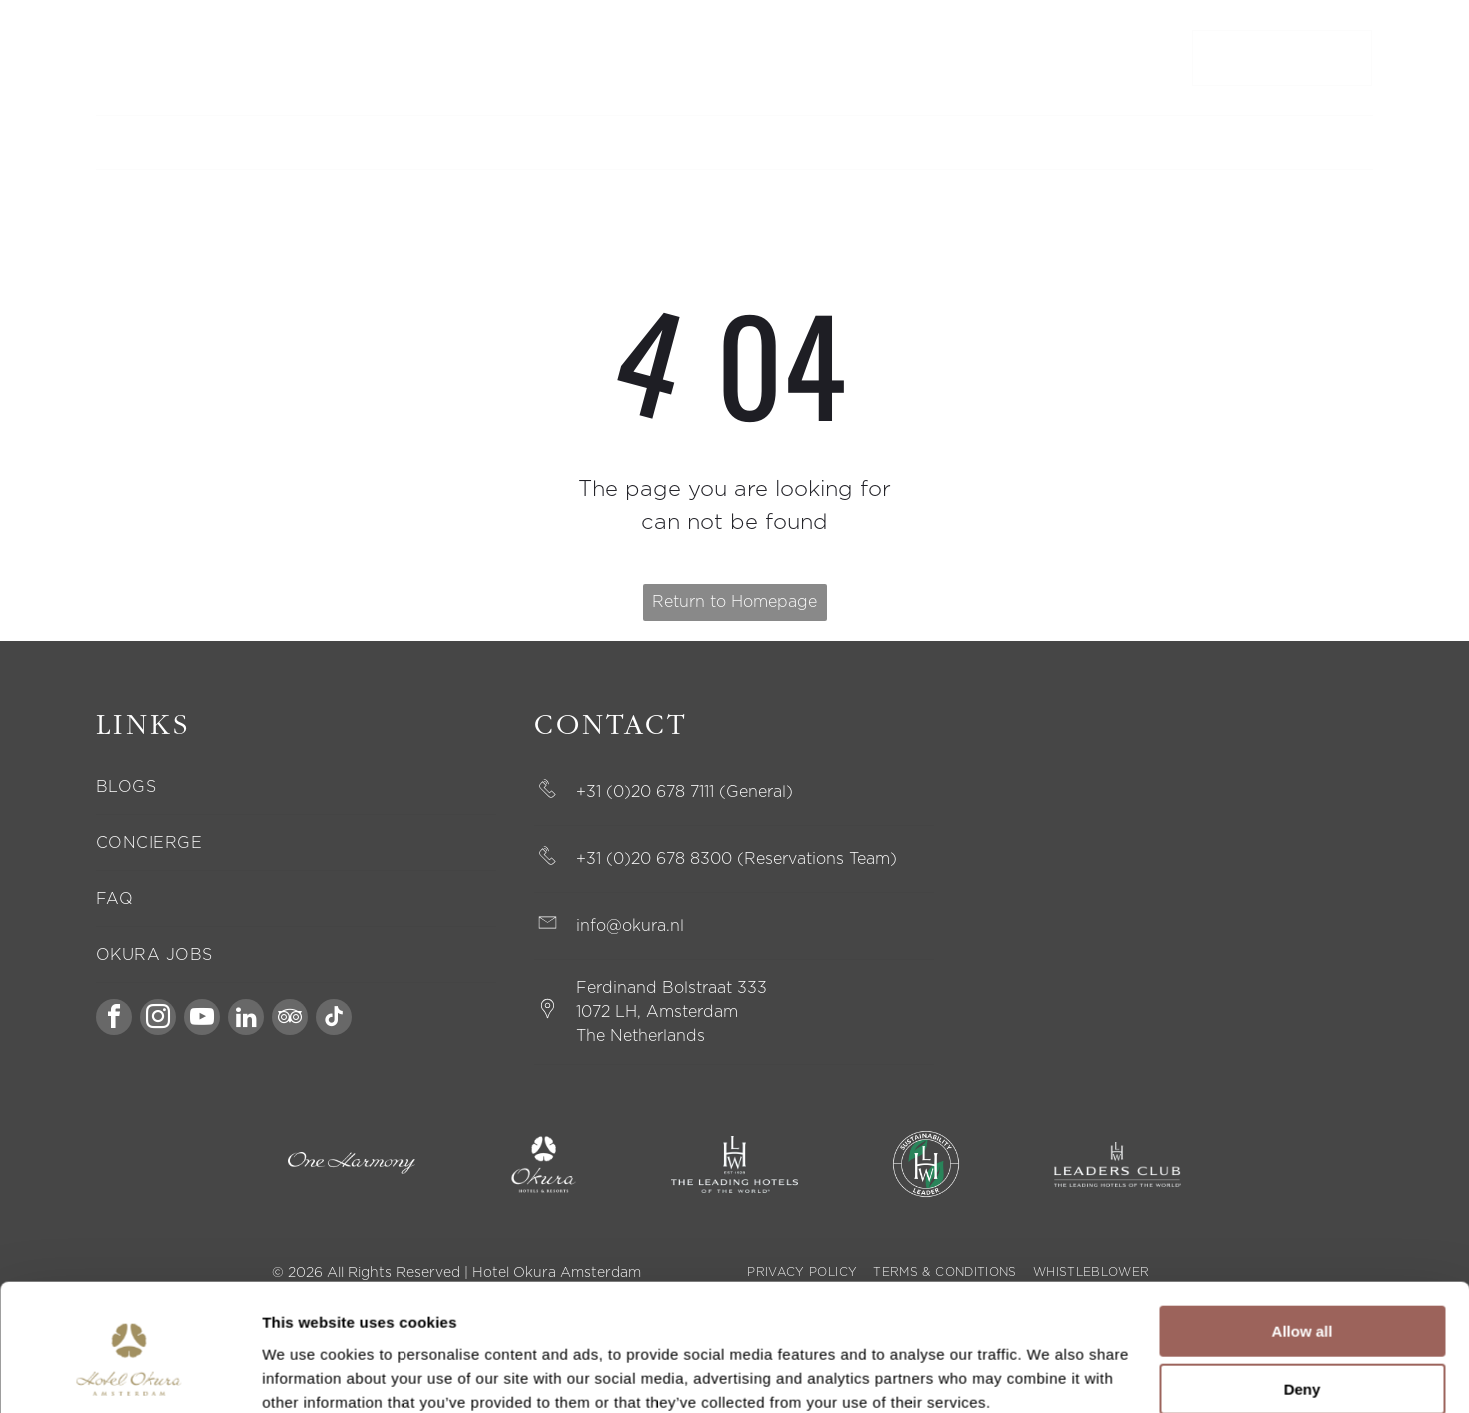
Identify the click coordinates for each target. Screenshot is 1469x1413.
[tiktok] (334, 1019)
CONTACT (126, 58)
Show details (308, 1373)
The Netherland (636, 1036)
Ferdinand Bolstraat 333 (671, 988)
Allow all (1302, 1247)
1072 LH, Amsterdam (657, 1012)
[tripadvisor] (290, 1019)
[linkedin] (246, 1019)
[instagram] (158, 1019)
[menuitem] (465, 142)
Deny (1302, 1306)
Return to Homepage (734, 602)
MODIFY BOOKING (230, 58)
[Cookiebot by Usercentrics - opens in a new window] (129, 1374)
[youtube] (202, 1019)
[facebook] (114, 1019)
